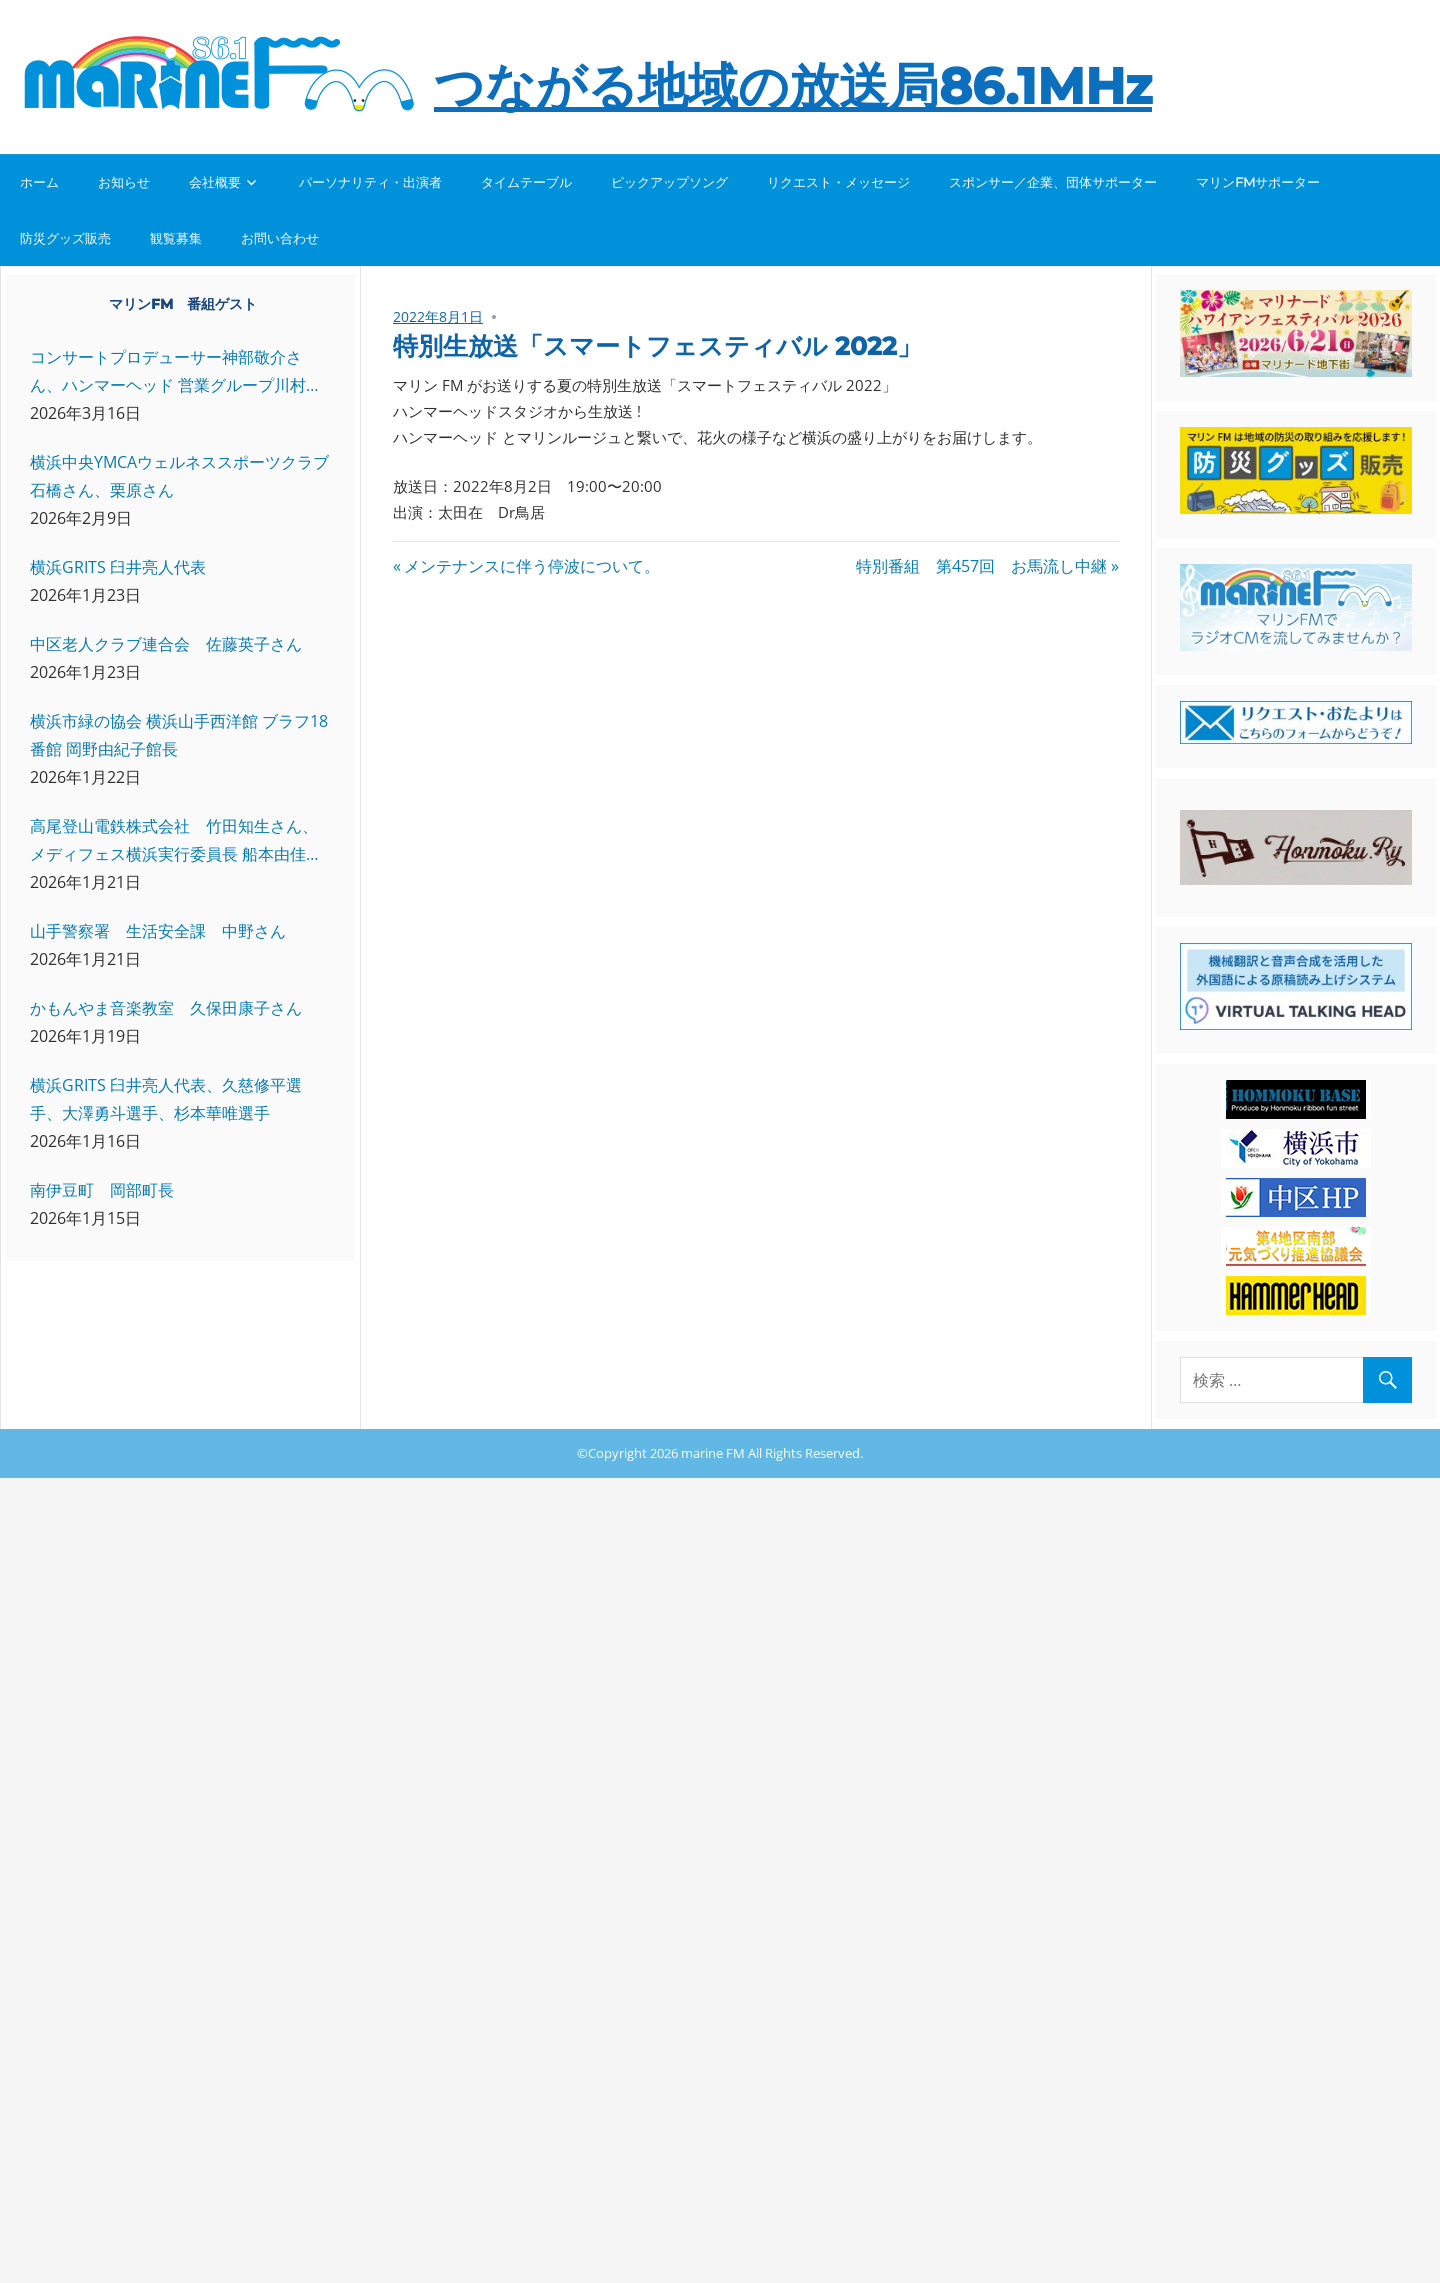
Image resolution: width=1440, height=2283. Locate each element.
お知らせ (124, 182)
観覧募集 (176, 238)
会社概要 (215, 182)
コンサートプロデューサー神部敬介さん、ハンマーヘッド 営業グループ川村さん (176, 372)
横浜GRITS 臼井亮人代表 (118, 567)
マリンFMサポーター (1258, 182)
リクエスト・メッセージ (838, 182)
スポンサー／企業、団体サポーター (1053, 182)
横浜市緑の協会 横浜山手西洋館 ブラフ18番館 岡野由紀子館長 (179, 735)
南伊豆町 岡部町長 (102, 1190)
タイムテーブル (526, 182)
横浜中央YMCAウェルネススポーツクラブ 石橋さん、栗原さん (179, 476)
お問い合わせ (280, 238)
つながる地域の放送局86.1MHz (793, 86)
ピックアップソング (669, 182)
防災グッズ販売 (65, 238)
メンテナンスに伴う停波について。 (532, 566)
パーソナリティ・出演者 (370, 182)
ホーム (39, 182)
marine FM (713, 1453)
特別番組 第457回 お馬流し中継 (981, 566)
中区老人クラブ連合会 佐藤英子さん (166, 644)
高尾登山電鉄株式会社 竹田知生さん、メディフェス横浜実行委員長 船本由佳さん (176, 841)
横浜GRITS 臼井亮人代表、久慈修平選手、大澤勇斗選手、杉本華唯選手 (166, 1099)
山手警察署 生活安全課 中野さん (158, 931)
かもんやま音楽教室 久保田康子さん (166, 1008)
